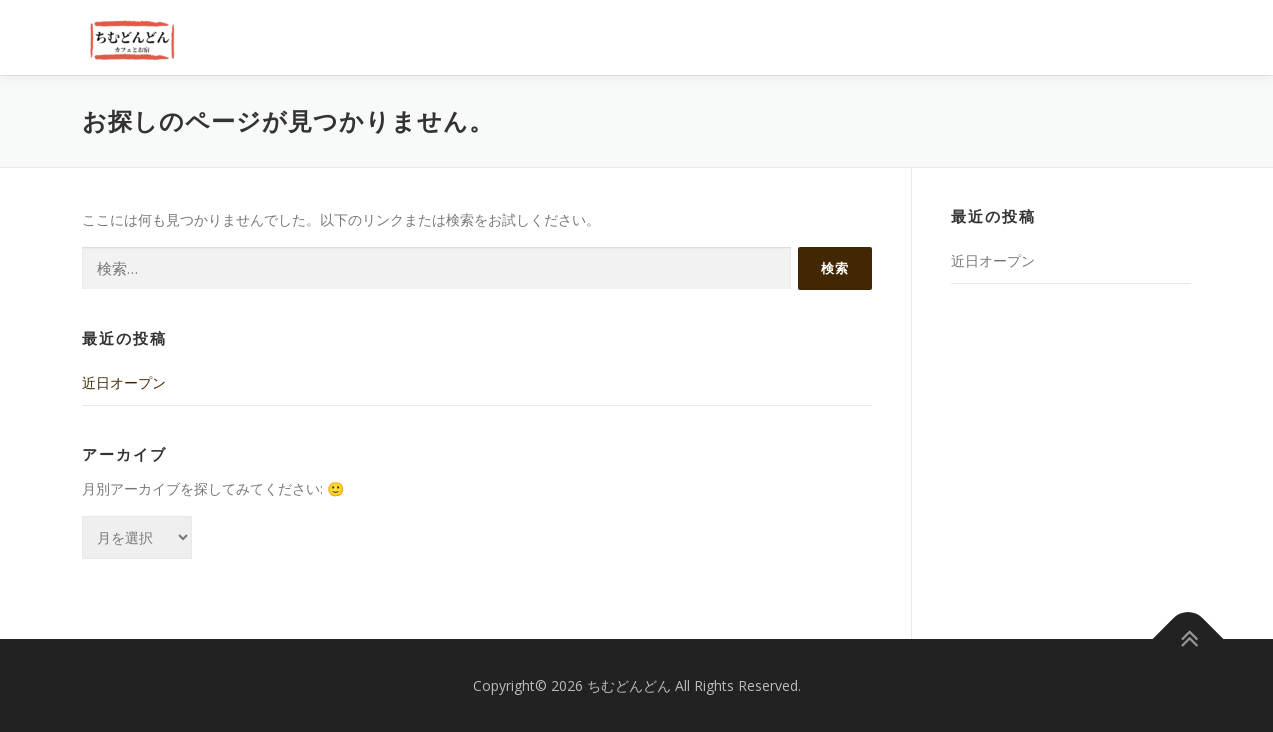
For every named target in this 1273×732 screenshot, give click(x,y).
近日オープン (124, 382)
